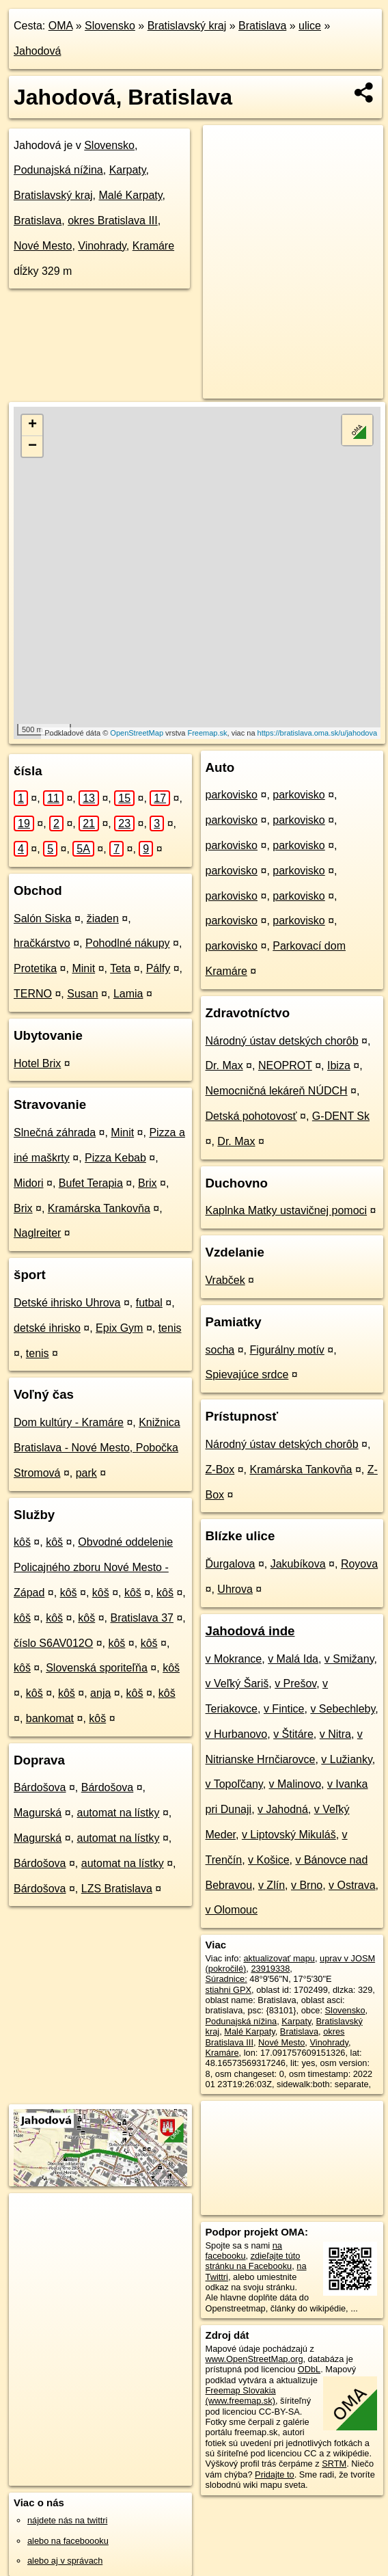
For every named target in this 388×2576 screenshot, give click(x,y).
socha (220, 1350)
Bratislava (262, 25)
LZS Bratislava (116, 1888)
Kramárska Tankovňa (99, 1208)
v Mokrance (234, 1659)
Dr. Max (224, 1065)
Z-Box (220, 1469)
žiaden (103, 918)
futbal (149, 1303)
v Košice (268, 1860)
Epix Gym (119, 1328)
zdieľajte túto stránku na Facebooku (253, 2261)
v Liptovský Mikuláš (289, 1834)
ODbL (309, 2369)
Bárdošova (40, 1787)
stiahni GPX (229, 1990)
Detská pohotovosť (251, 1116)
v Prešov (295, 1683)
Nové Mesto (43, 246)
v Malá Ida (293, 1659)
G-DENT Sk (341, 1116)
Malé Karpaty (130, 195)
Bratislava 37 (142, 1618)
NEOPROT (285, 1065)
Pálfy (158, 968)
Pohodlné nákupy (127, 943)
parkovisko (232, 795)
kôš (22, 1542)
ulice (310, 25)
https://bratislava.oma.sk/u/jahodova (317, 733)
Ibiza (338, 1065)
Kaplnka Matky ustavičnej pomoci (287, 1210)
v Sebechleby (342, 1709)
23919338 (270, 1968)
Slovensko (110, 25)
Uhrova (235, 1589)
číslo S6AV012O (53, 1643)
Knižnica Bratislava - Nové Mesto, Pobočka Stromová (97, 1448)
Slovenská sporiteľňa (97, 1668)
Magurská (37, 1813)
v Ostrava (352, 1885)
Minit (83, 968)
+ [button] (32, 425)
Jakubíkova (298, 1564)
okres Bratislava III (113, 220)
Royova (359, 1564)
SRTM (334, 2463)
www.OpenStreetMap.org (254, 2359)
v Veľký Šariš (237, 1683)
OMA (60, 25)
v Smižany (349, 1659)
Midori (29, 1183)
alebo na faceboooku (68, 2541)
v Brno (306, 1885)
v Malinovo (295, 1784)
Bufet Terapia (91, 1183)
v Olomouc (232, 1910)
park (86, 1473)
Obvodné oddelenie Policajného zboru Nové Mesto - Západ (93, 1567)
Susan (82, 993)
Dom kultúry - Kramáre (69, 1422)
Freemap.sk (207, 733)
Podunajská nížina (58, 170)
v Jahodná (283, 1809)
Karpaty (127, 170)
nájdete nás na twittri (67, 2520)
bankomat (50, 1718)
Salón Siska (43, 918)
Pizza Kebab (115, 1158)
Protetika (35, 968)
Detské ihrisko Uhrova (67, 1303)
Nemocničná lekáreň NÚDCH (277, 1091)
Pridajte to (274, 2474)
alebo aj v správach (64, 2560)
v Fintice (284, 1709)
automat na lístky (118, 1813)
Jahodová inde (250, 1631)
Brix (147, 1183)
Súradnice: (226, 1979)
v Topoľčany (234, 1784)
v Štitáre (293, 1734)
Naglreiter (37, 1233)
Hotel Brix (37, 1063)
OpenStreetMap (136, 733)
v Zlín (271, 1885)
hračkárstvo (42, 943)
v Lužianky (346, 1759)
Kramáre (153, 246)
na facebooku (244, 2250)
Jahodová (37, 51)
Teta (120, 968)
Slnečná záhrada (55, 1132)
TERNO (33, 993)
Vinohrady (102, 246)
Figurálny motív (286, 1350)
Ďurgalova (230, 1564)
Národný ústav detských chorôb (282, 1041)
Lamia (128, 993)
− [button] (32, 446)
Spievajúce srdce (247, 1374)
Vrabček (225, 1280)
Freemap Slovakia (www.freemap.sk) (241, 2395)
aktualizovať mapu (279, 1958)
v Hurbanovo (237, 1734)
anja (100, 1693)
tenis (170, 1328)
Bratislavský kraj (187, 25)
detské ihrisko (47, 1328)
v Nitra (335, 1734)
